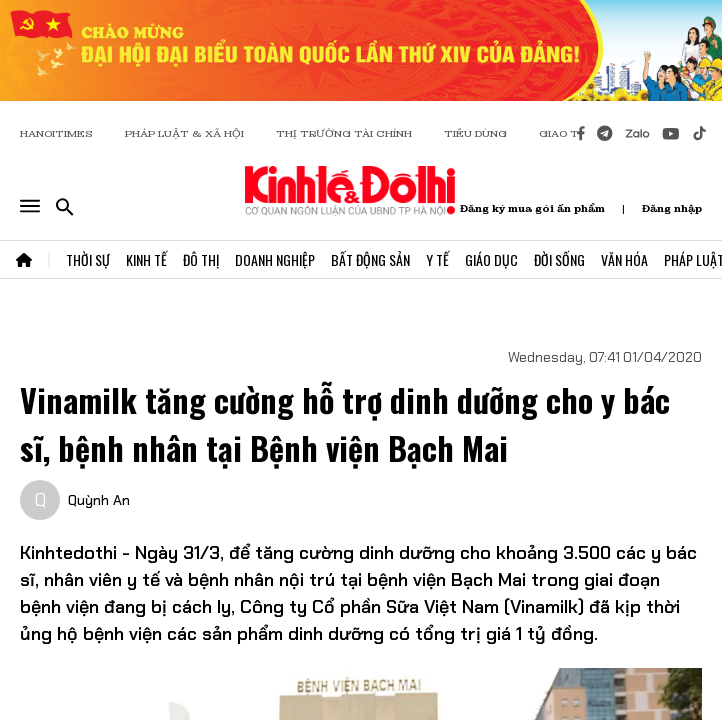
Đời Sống (559, 259)
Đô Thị (201, 259)
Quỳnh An (99, 500)
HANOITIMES (56, 133)
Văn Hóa (624, 259)
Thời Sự (88, 259)
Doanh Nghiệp (275, 259)
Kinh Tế (146, 259)
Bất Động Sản (370, 259)
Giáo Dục (491, 259)
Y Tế (437, 259)
